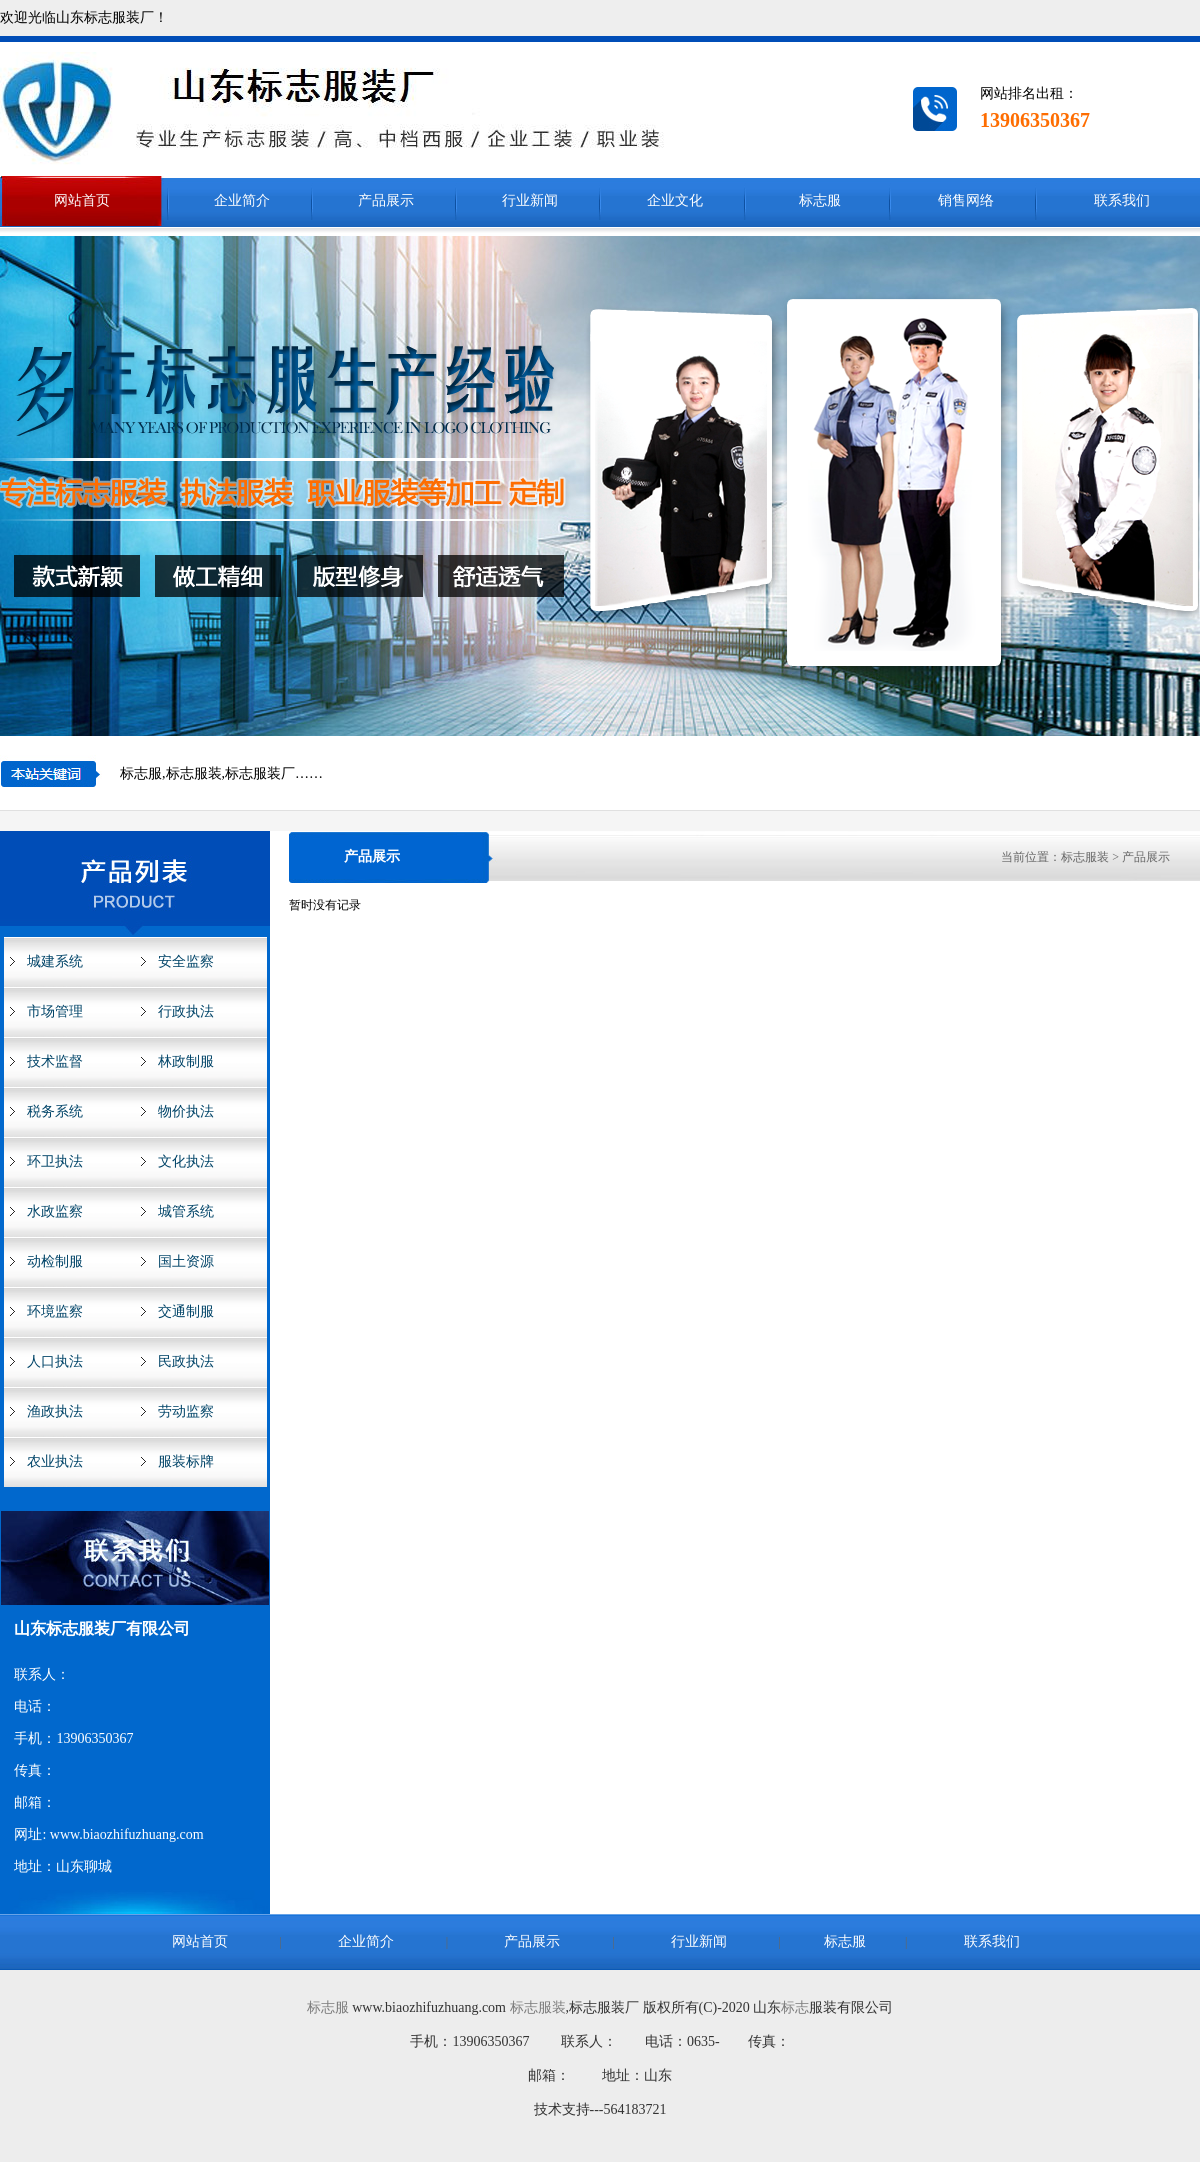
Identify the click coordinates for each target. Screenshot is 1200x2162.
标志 (795, 2007)
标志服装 (538, 2007)
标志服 (328, 2007)
